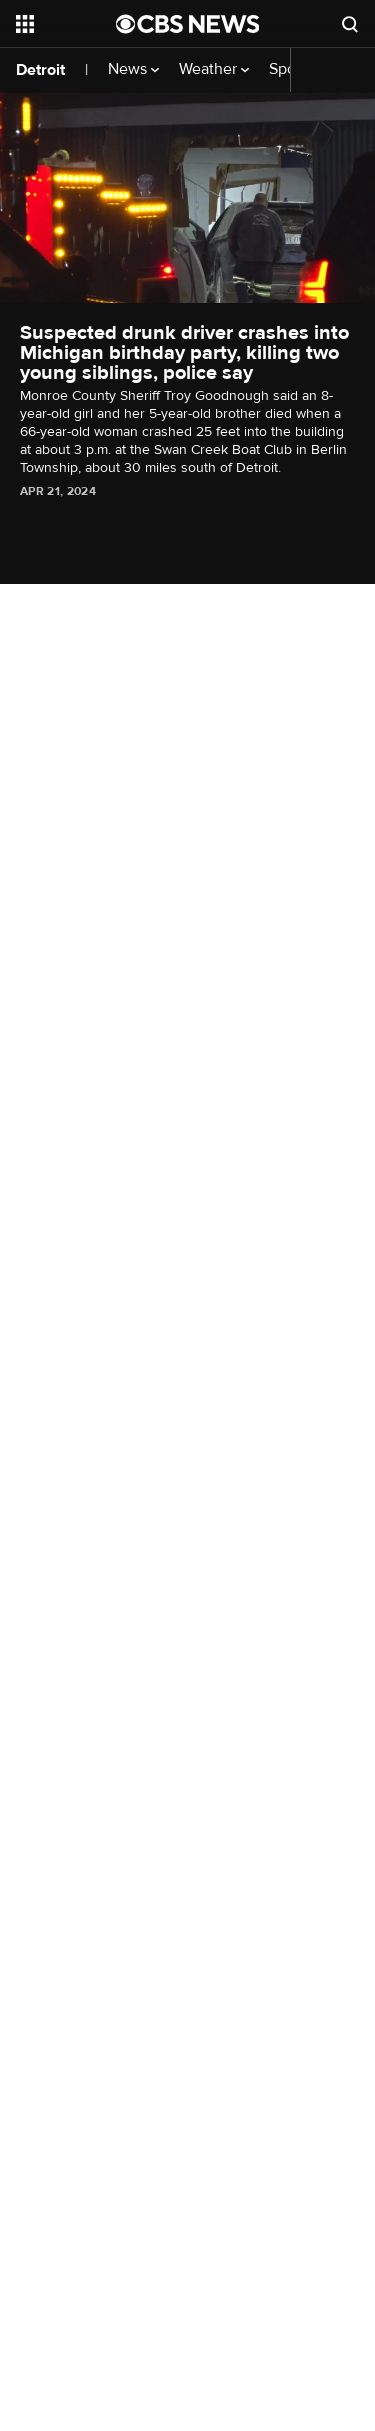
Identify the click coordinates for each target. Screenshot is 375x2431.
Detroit (40, 70)
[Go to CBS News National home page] (188, 24)
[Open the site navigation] (66, 24)
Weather (214, 69)
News (133, 69)
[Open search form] (350, 24)
